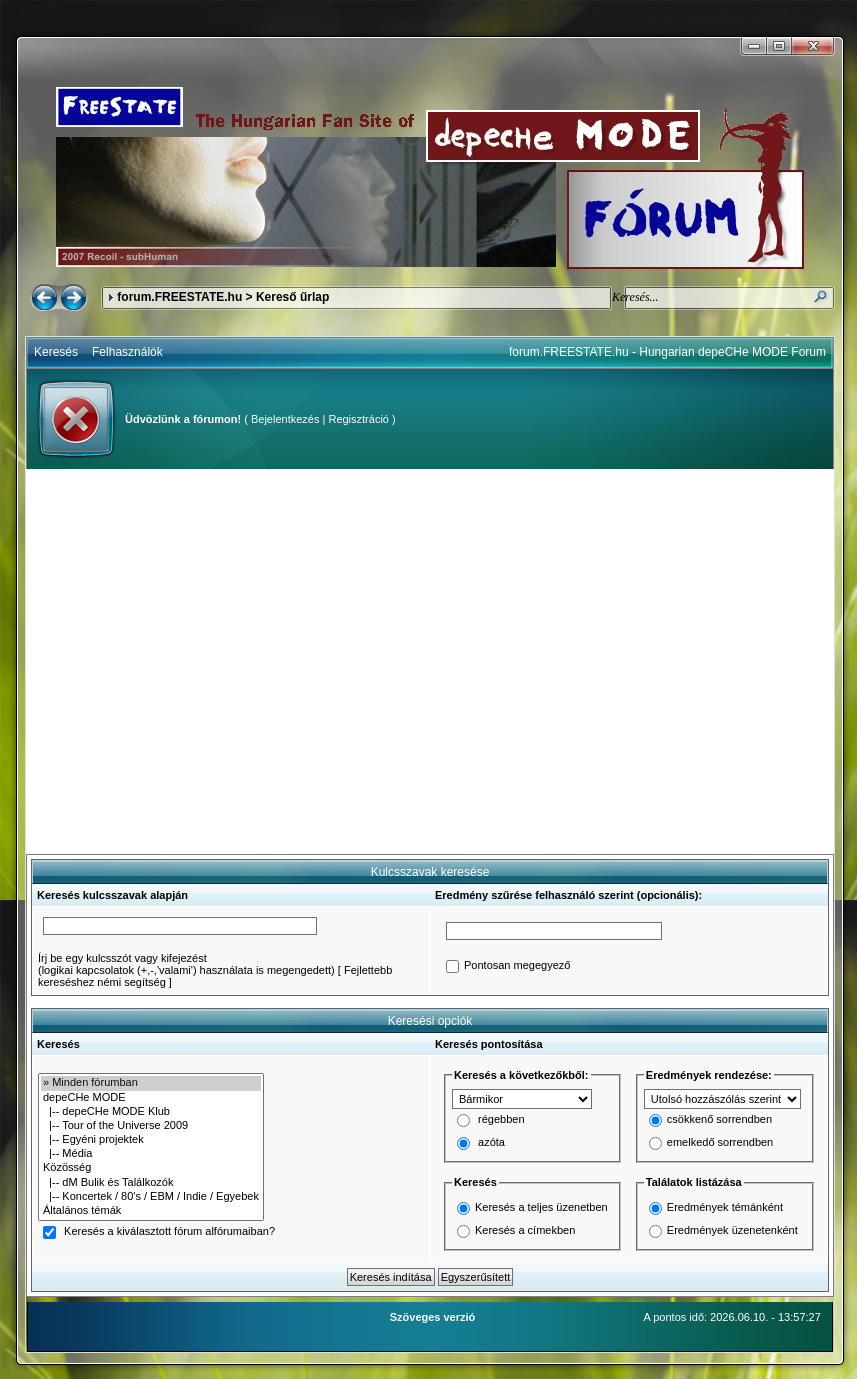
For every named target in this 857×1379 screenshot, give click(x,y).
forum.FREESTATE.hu (179, 297)
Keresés (56, 352)
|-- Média (151, 1154)
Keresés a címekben (525, 1230)
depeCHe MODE (151, 1098)
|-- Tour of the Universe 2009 (151, 1126)
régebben (501, 1120)
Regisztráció (358, 419)
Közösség (151, 1168)
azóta (491, 1143)
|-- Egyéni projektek (151, 1140)
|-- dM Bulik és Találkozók (151, 1183)
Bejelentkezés (285, 419)
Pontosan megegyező (517, 966)
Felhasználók (127, 352)
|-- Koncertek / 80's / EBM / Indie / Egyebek (151, 1197)
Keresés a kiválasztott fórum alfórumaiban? (169, 1232)
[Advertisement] (187, 661)
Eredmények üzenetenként (732, 1230)
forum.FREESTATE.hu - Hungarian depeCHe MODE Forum (667, 352)
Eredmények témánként (725, 1207)
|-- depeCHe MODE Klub (151, 1112)
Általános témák (151, 1211)
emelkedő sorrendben (720, 1143)
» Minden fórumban (151, 1083)
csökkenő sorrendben (719, 1120)
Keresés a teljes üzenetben (541, 1207)
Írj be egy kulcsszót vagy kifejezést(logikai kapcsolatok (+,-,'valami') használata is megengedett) (186, 964)
